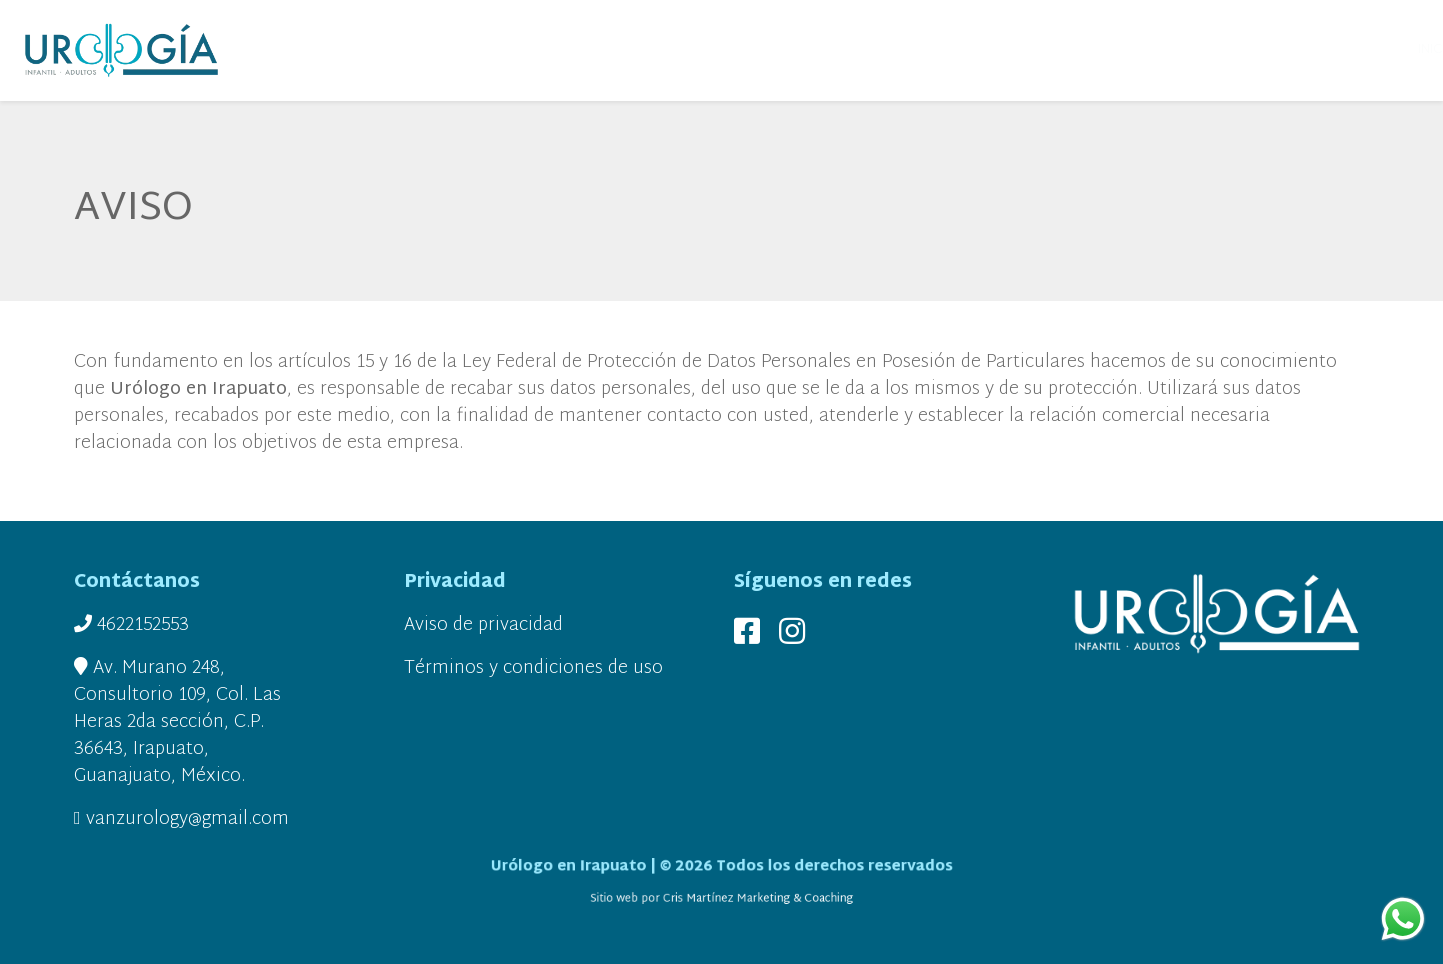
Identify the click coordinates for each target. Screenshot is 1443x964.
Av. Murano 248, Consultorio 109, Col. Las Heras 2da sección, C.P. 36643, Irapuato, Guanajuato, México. (177, 722)
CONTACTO (1301, 50)
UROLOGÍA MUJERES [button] (764, 50)
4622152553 (131, 625)
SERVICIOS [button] (474, 50)
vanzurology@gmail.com (181, 819)
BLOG (1230, 50)
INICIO (341, 50)
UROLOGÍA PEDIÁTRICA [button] (605, 50)
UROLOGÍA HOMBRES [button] (920, 50)
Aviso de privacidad (483, 625)
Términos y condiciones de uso (533, 668)
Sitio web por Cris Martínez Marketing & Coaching (721, 896)
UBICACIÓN (1161, 50)
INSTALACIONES (1061, 50)
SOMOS (400, 50)
